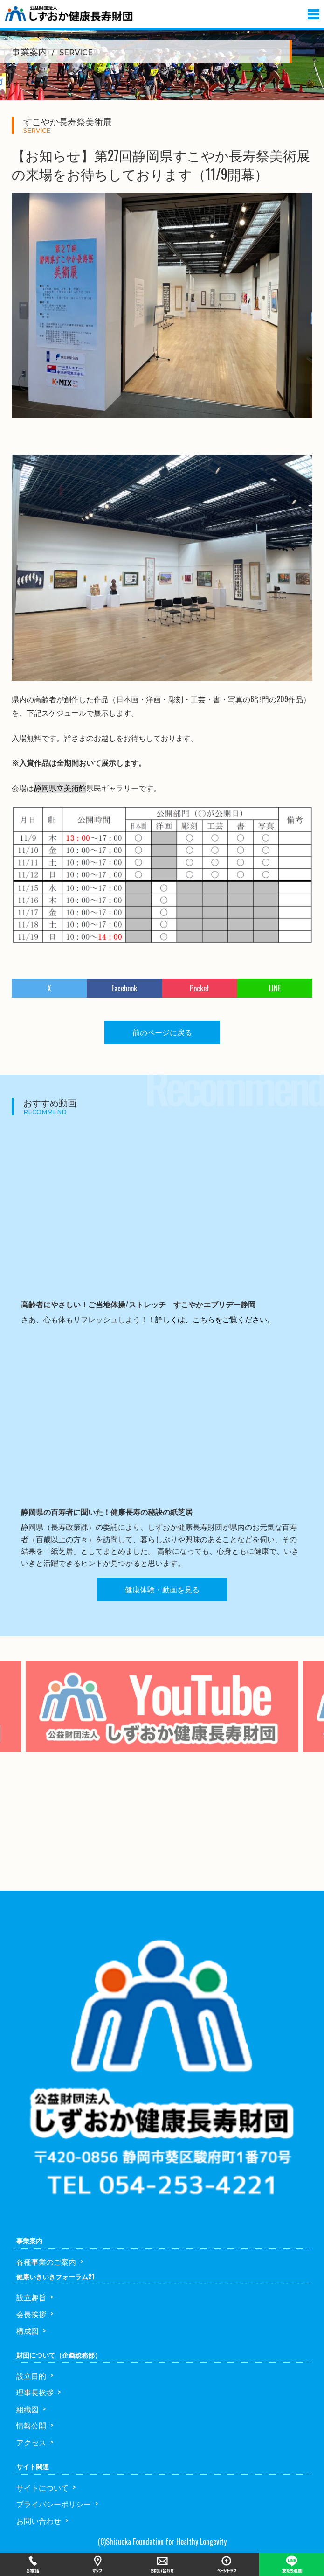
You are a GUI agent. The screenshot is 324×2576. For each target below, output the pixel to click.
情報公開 (31, 2425)
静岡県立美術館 (60, 787)
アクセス (31, 2442)
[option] (162, 1719)
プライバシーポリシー (53, 2503)
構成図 (27, 2330)
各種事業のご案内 (46, 2261)
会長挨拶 (31, 2313)
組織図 (27, 2409)
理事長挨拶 (35, 2392)
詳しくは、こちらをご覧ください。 (215, 1319)
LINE (275, 988)
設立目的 (31, 2375)
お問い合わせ (38, 2520)
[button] (313, 12)
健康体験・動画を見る (162, 1589)
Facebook (124, 988)
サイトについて (42, 2487)
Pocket (199, 988)
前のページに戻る (162, 1032)
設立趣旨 (31, 2297)
